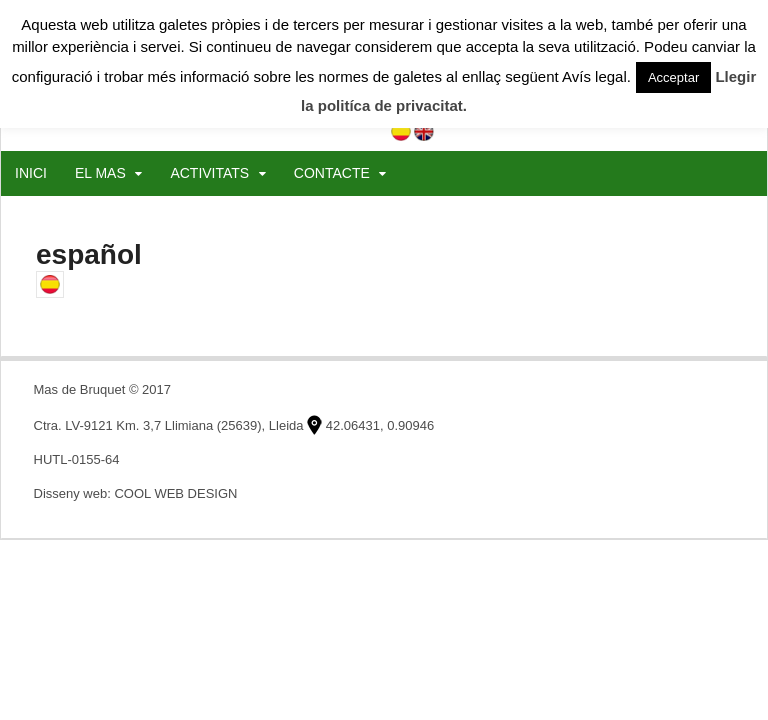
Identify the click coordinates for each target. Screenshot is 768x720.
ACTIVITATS (209, 173)
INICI (31, 173)
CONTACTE (332, 173)
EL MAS (100, 173)
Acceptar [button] (673, 77)
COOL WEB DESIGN (175, 493)
